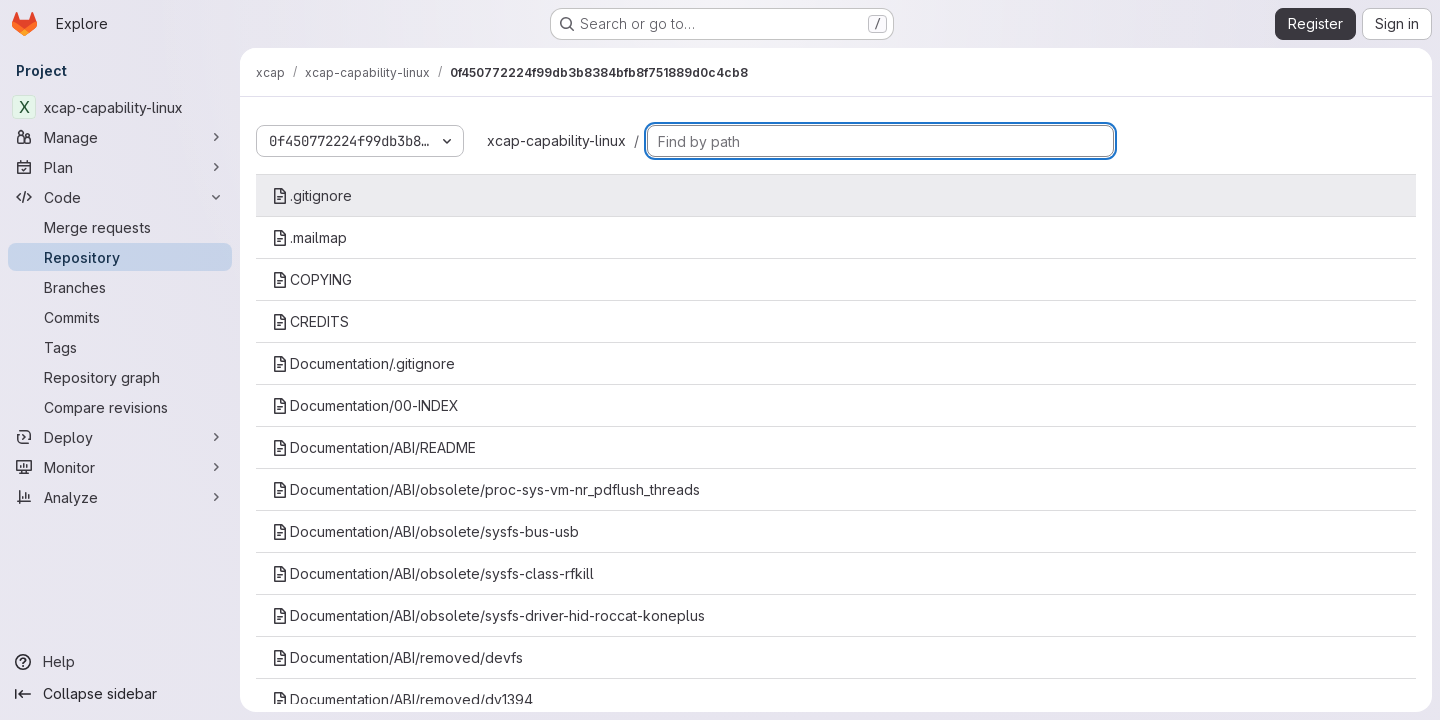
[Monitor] (120, 467)
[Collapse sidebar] (120, 694)
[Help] (120, 662)
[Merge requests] (120, 227)
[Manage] (120, 137)
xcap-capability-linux (556, 140)
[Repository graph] (120, 377)
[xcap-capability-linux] (120, 107)
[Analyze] (120, 497)
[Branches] (120, 287)
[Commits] (120, 317)
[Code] (120, 197)
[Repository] (120, 257)
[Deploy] (120, 437)
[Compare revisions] (120, 407)
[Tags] (120, 347)
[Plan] (120, 167)
